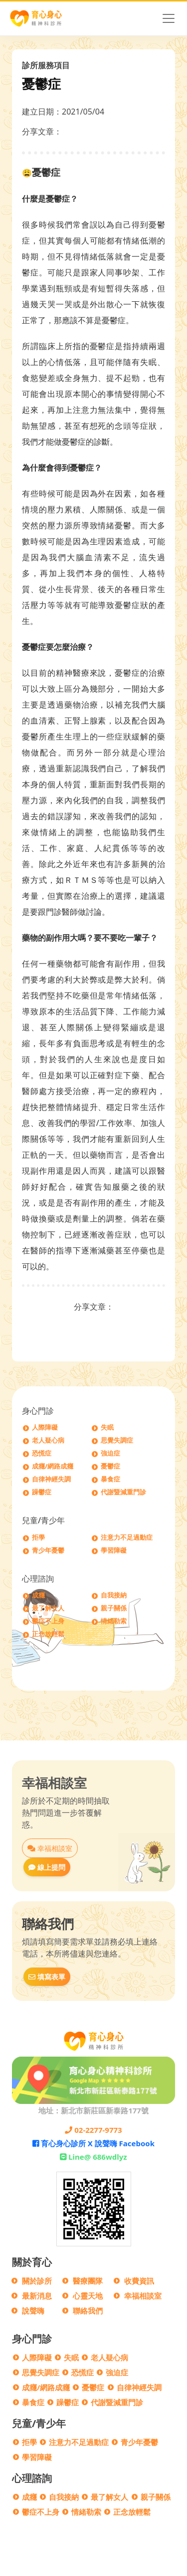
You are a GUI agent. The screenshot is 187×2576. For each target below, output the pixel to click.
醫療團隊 (88, 2281)
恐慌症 (41, 1453)
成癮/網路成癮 (52, 1466)
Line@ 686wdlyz (93, 2157)
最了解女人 (48, 1608)
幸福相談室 (49, 1848)
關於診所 (37, 2281)
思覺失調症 (117, 1440)
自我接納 (114, 1595)
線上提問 (46, 1867)
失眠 (107, 1427)
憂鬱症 (110, 1466)
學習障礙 (114, 1550)
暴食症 (110, 1479)
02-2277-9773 (93, 2130)
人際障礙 (45, 1427)
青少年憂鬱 (48, 1550)
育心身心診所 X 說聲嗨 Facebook (93, 2143)
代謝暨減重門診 (123, 1492)
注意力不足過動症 (127, 1537)
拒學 (38, 1537)
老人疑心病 (48, 1440)
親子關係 (114, 1608)
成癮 (38, 1595)
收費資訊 (139, 2281)
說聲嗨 (33, 2311)
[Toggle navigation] (168, 18)
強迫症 (110, 1453)
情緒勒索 (114, 1621)
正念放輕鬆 (48, 1634)
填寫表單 (46, 1976)
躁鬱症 (41, 1492)
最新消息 (37, 2296)
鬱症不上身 (48, 1621)
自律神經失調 (51, 1479)
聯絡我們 (88, 2311)
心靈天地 (88, 2296)
